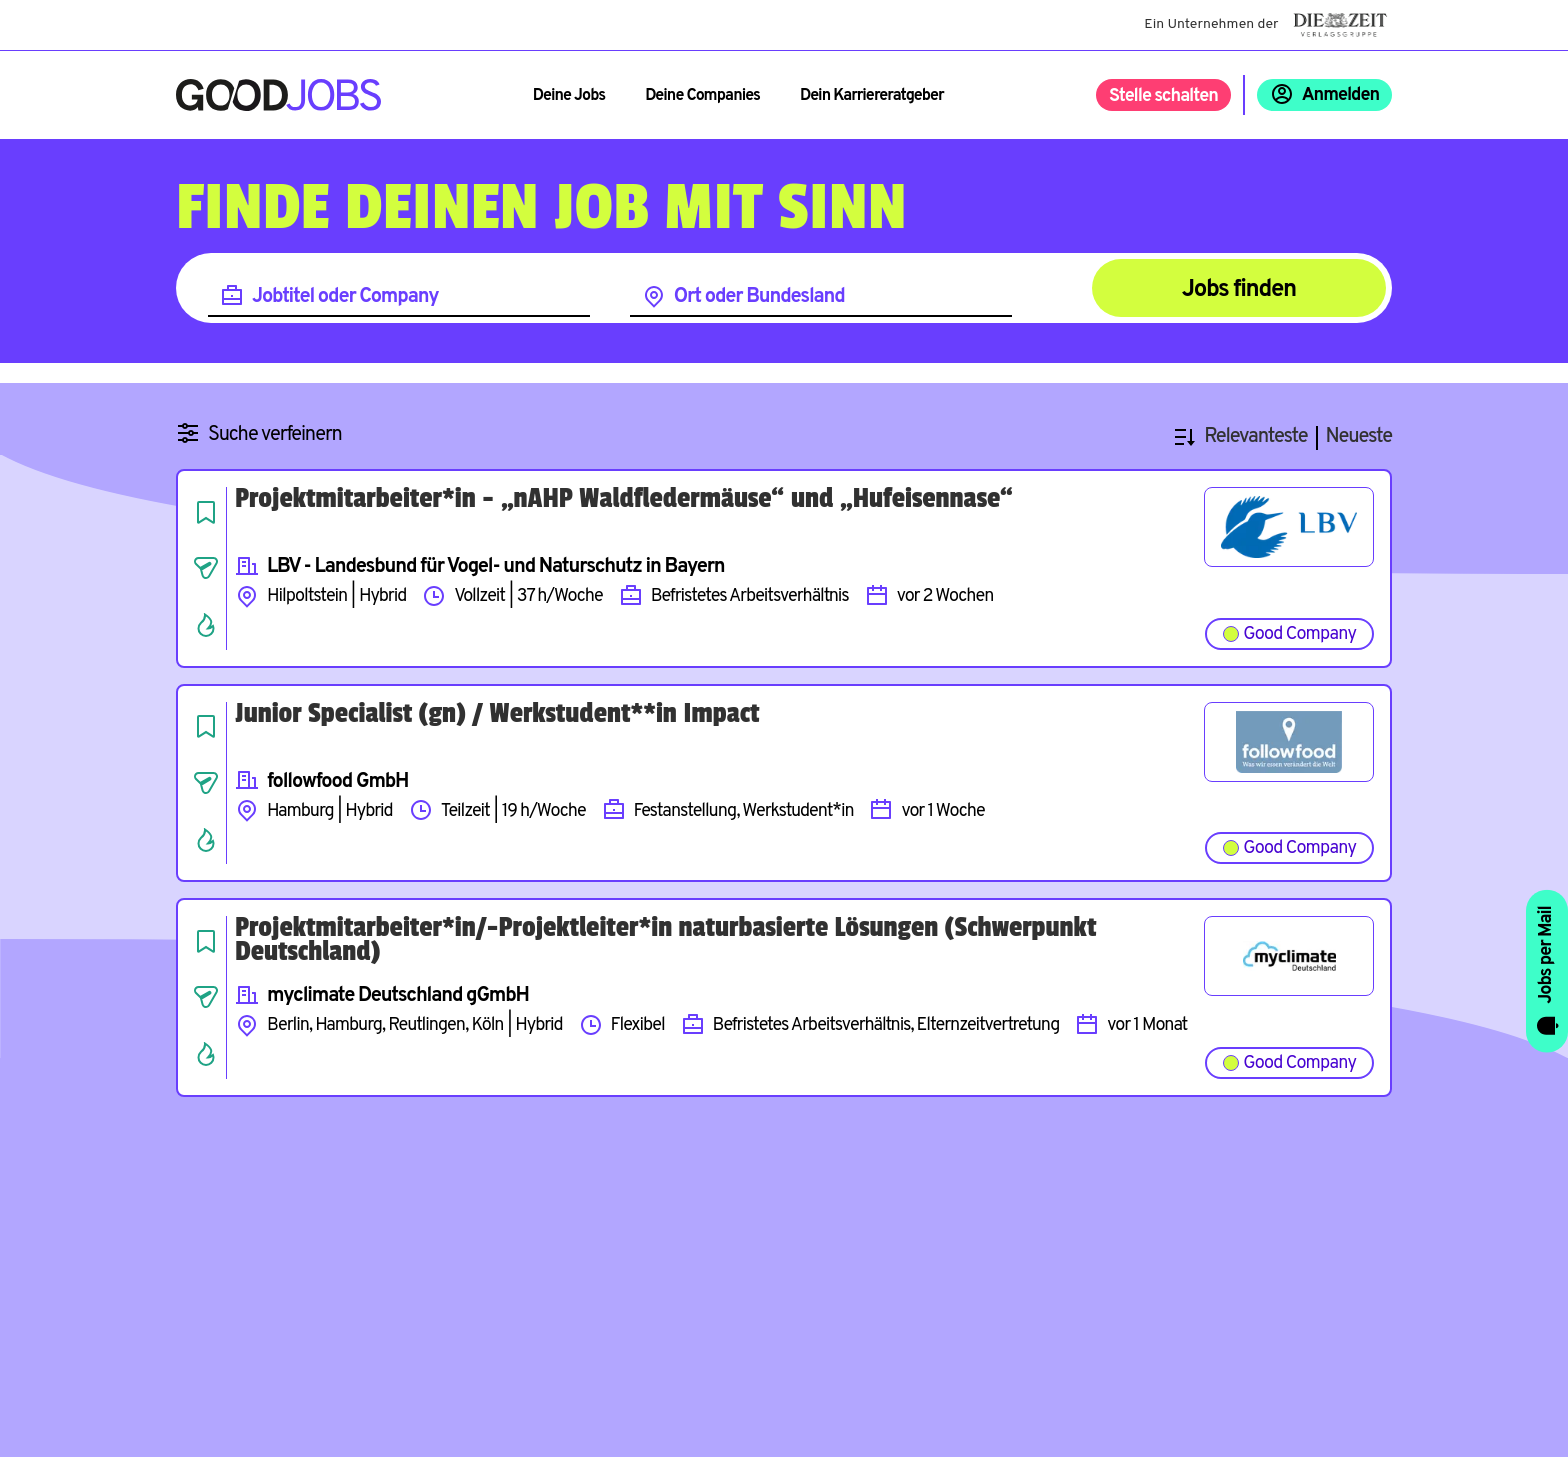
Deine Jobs (569, 96)
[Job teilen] (206, 568)
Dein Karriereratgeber (872, 96)
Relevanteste (1255, 437)
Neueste (1359, 437)
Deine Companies (702, 96)
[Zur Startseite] (278, 95)
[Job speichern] (206, 512)
